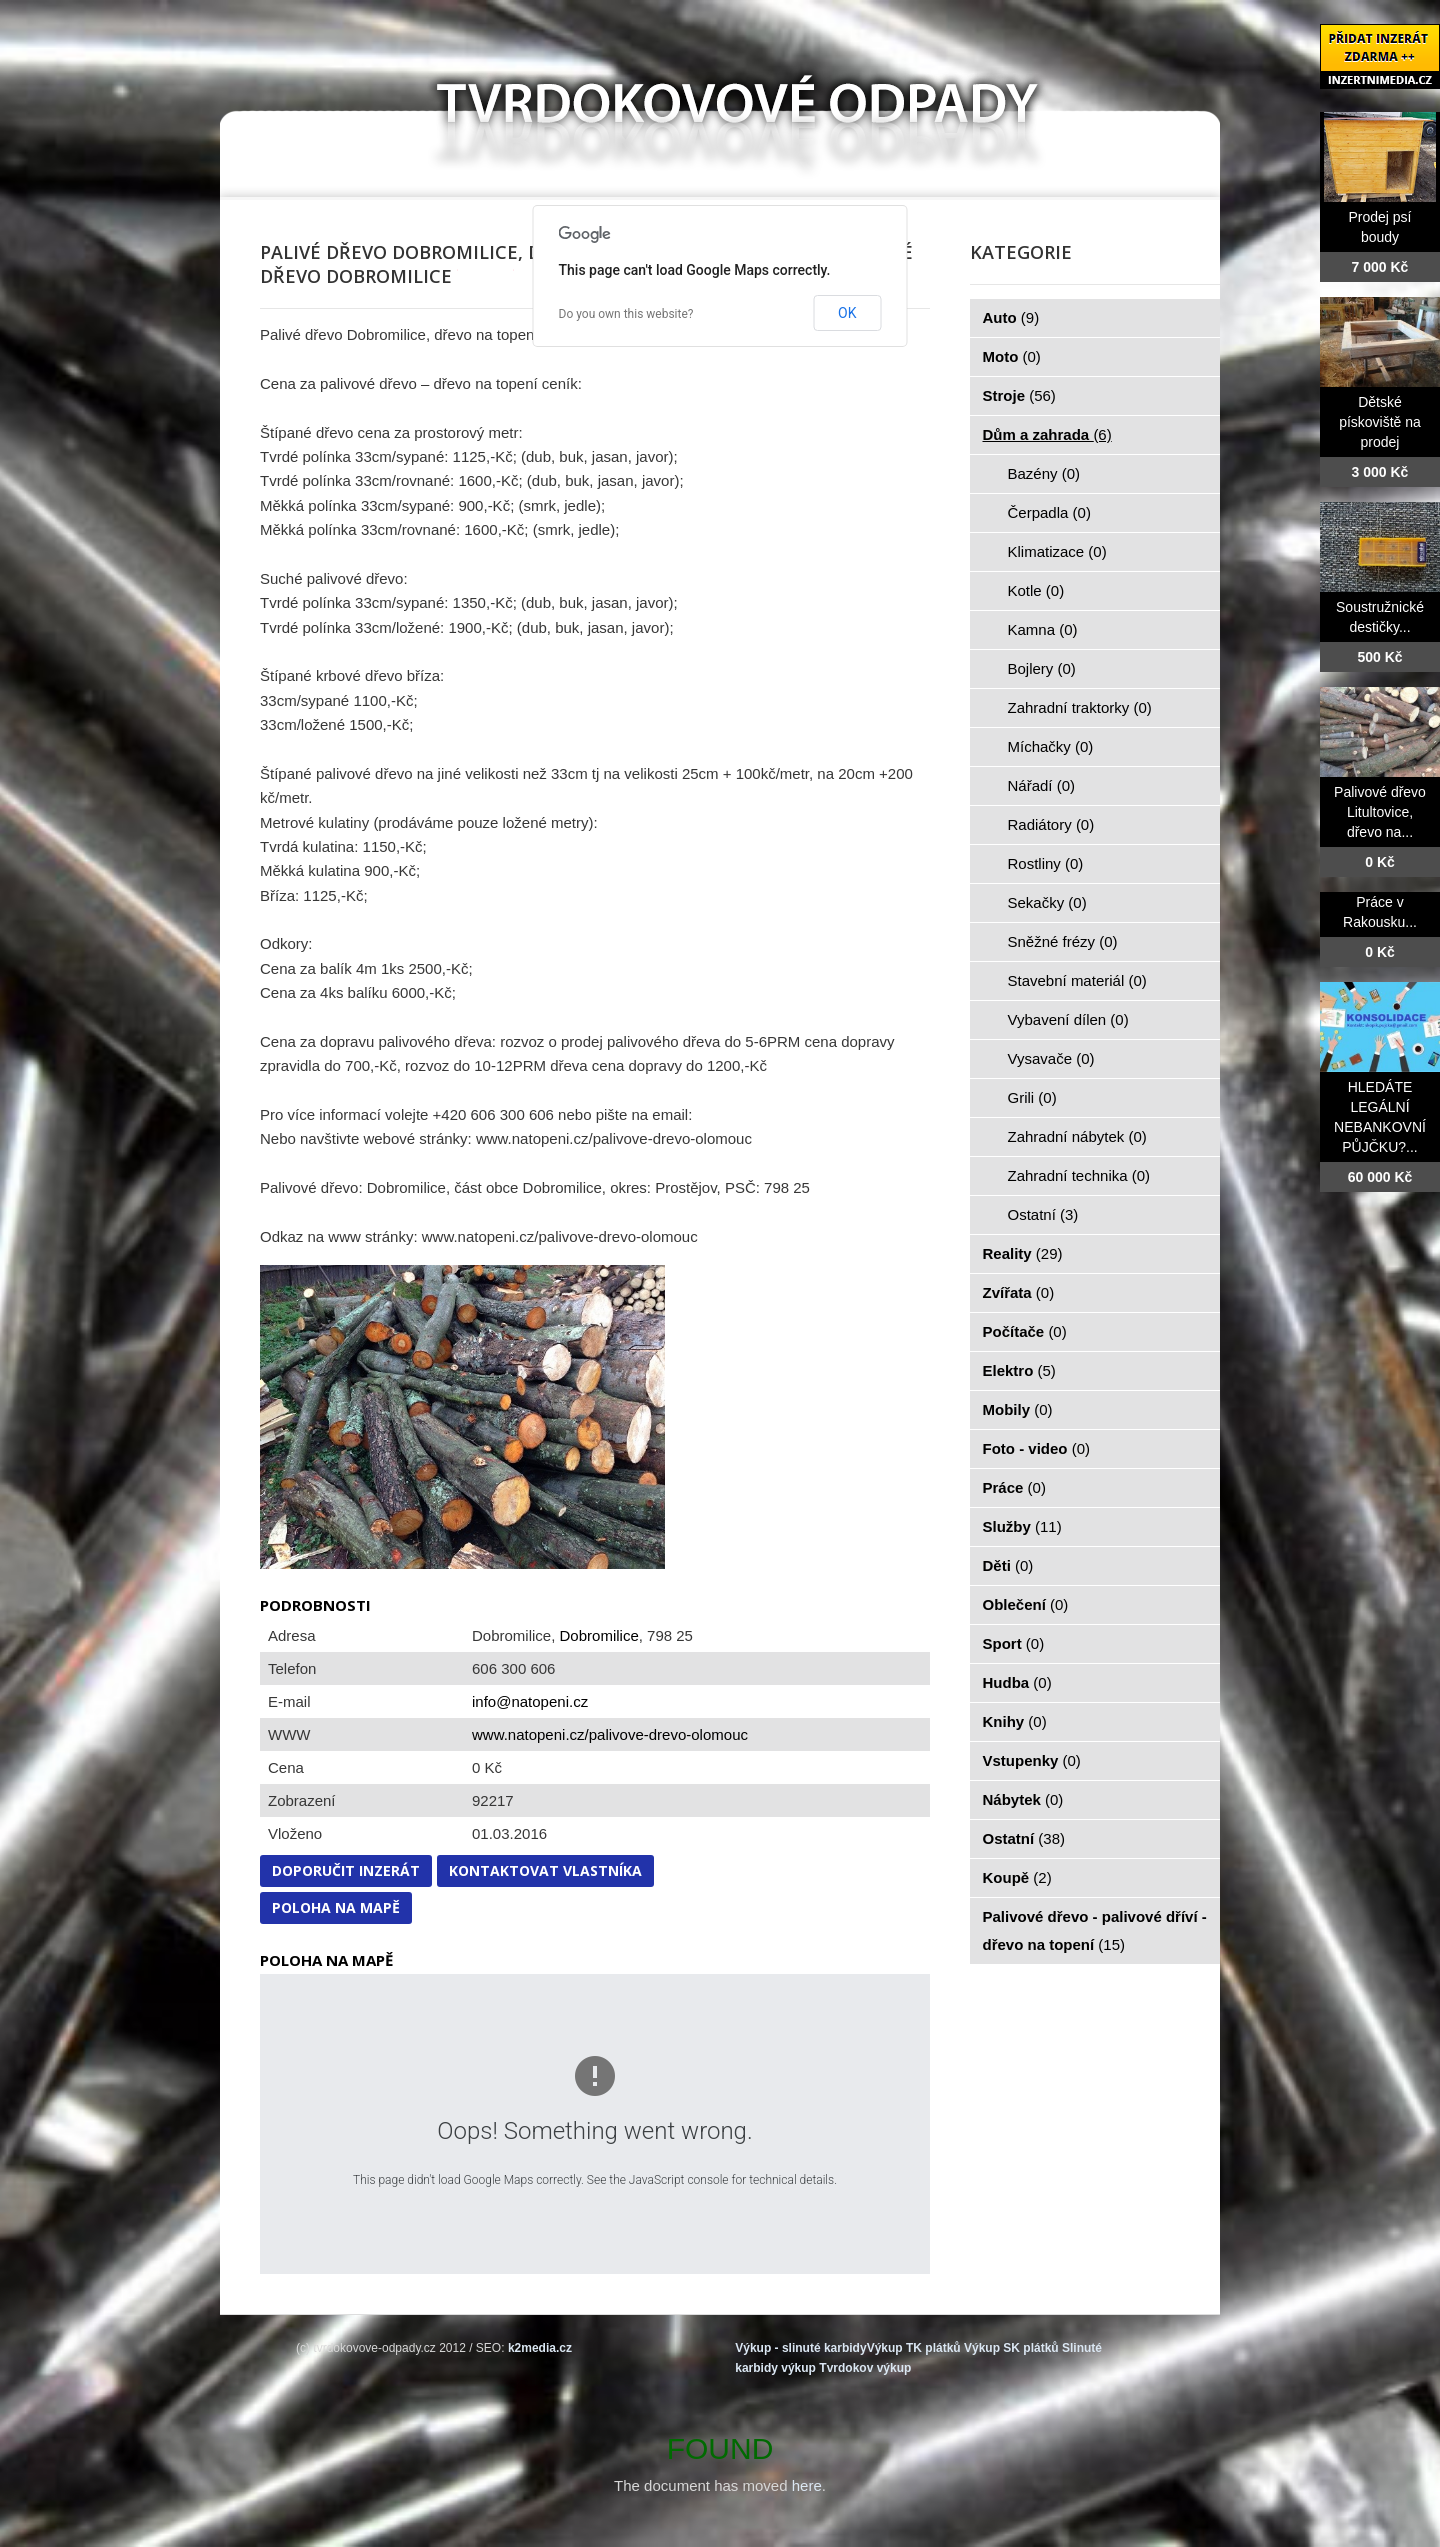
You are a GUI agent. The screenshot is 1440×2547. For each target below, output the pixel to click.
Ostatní (1043, 1214)
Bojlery (1042, 668)
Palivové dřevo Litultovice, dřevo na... (1380, 812)
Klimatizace (1057, 551)
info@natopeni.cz (530, 1701)
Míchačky (1051, 746)
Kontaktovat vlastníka (545, 1870)
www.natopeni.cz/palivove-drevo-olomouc (610, 1734)
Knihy (1015, 1721)
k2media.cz (540, 2348)
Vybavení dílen (1068, 1019)
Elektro (1019, 1370)
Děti (1008, 1565)
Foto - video (1037, 1448)
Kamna (1043, 629)
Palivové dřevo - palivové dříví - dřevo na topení (1095, 1930)
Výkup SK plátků (1011, 2348)
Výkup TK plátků (914, 2348)
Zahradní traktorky (1080, 707)
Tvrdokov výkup (865, 2368)
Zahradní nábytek (1077, 1136)
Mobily (1018, 1409)
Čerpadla (1049, 512)
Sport (1014, 1643)
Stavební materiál (1077, 980)
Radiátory (1051, 824)
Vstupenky (1032, 1760)
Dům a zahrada (1047, 434)
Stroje (1019, 395)
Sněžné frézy (1063, 941)
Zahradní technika (1079, 1175)
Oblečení (1026, 1604)
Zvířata (1019, 1292)
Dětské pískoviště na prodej (1380, 422)
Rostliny (1046, 863)
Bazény (1044, 473)
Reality (1023, 1253)
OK (847, 313)
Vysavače (1051, 1058)
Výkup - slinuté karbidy (800, 2348)
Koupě (1017, 1877)
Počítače (1025, 1331)
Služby (1022, 1526)
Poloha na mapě (336, 1907)
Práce (1014, 1487)
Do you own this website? (626, 314)
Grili (1032, 1097)
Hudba (1017, 1682)
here (807, 2485)
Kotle (1036, 590)
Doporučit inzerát (346, 1870)
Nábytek (1023, 1799)
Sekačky (1047, 902)
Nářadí (1042, 785)
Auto (1011, 317)
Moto (1012, 356)
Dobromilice (599, 1635)
